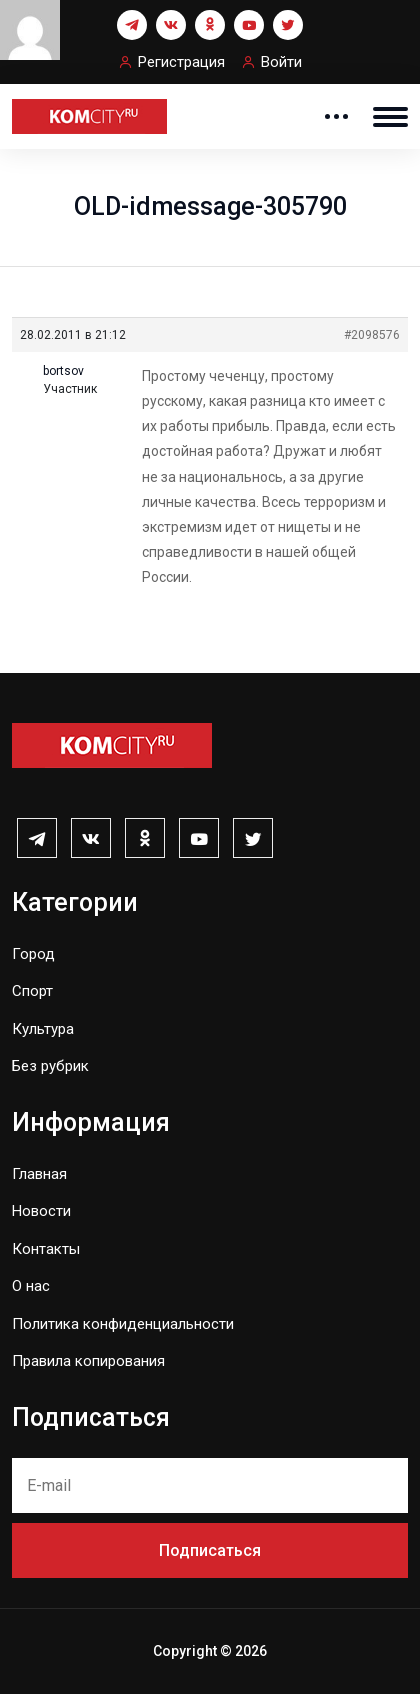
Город (33, 954)
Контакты (46, 1249)
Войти (281, 62)
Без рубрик (50, 1066)
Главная (39, 1174)
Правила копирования (88, 1361)
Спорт (32, 991)
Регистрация (181, 62)
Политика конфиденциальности (123, 1324)
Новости (41, 1211)
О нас (31, 1286)
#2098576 (372, 335)
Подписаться (210, 1550)
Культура (43, 1029)
